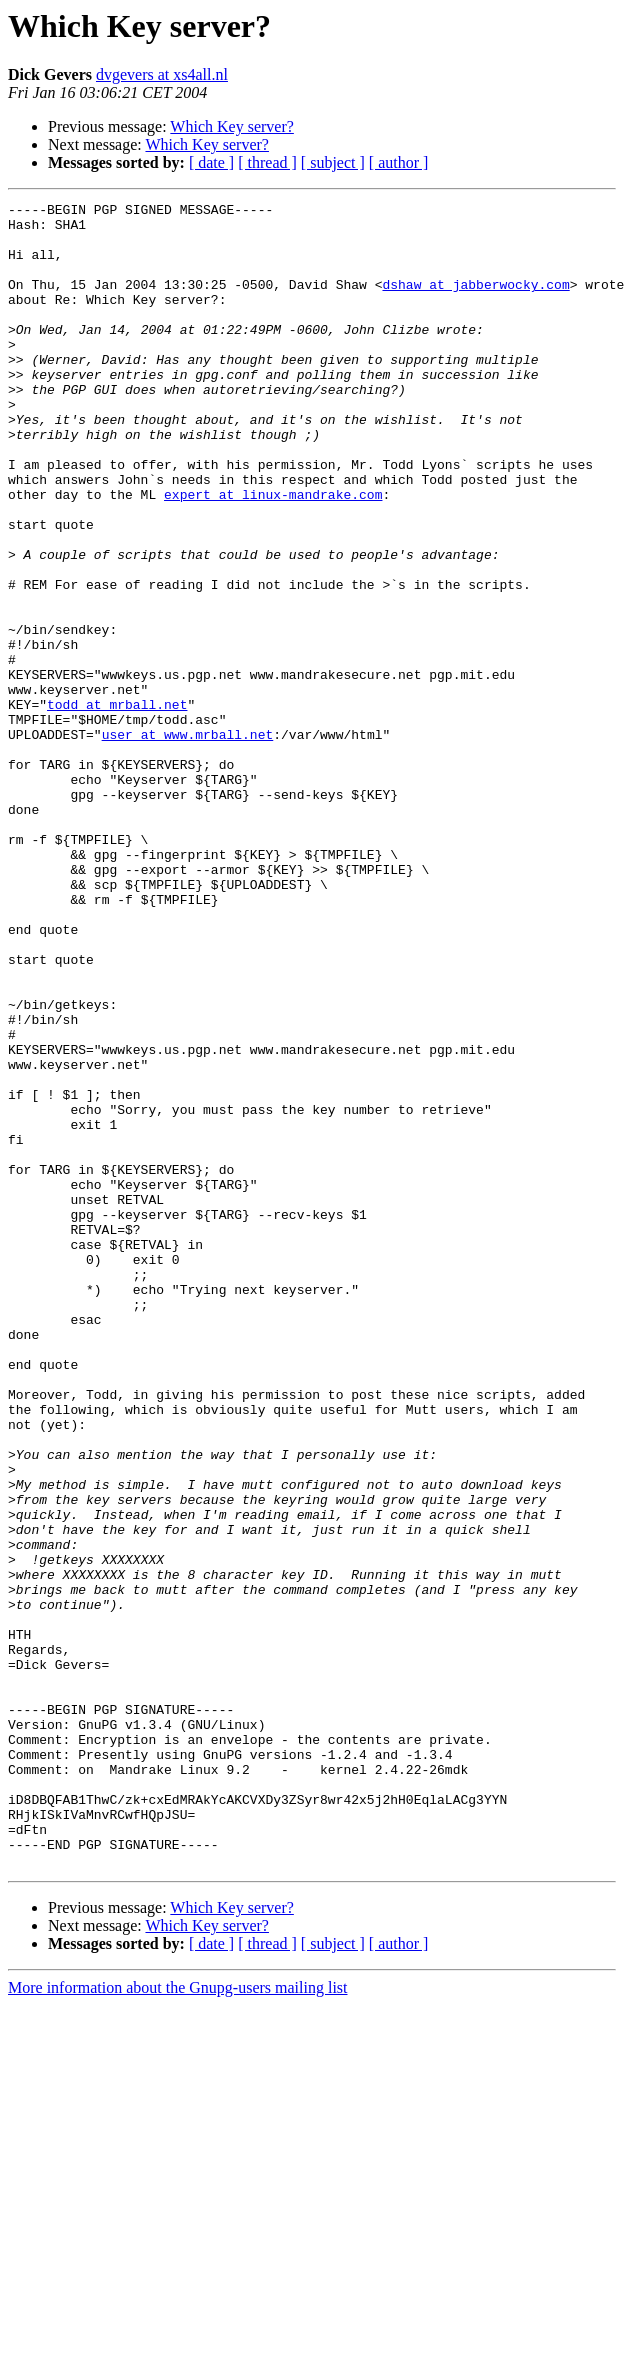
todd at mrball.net (117, 806)
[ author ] (399, 162)
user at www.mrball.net (188, 842)
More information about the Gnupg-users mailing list (178, 2320)
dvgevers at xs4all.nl (162, 74)
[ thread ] (267, 162)
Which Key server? (232, 126)
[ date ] (211, 162)
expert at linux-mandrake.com (273, 554)
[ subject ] (333, 162)
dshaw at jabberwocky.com (475, 302)
